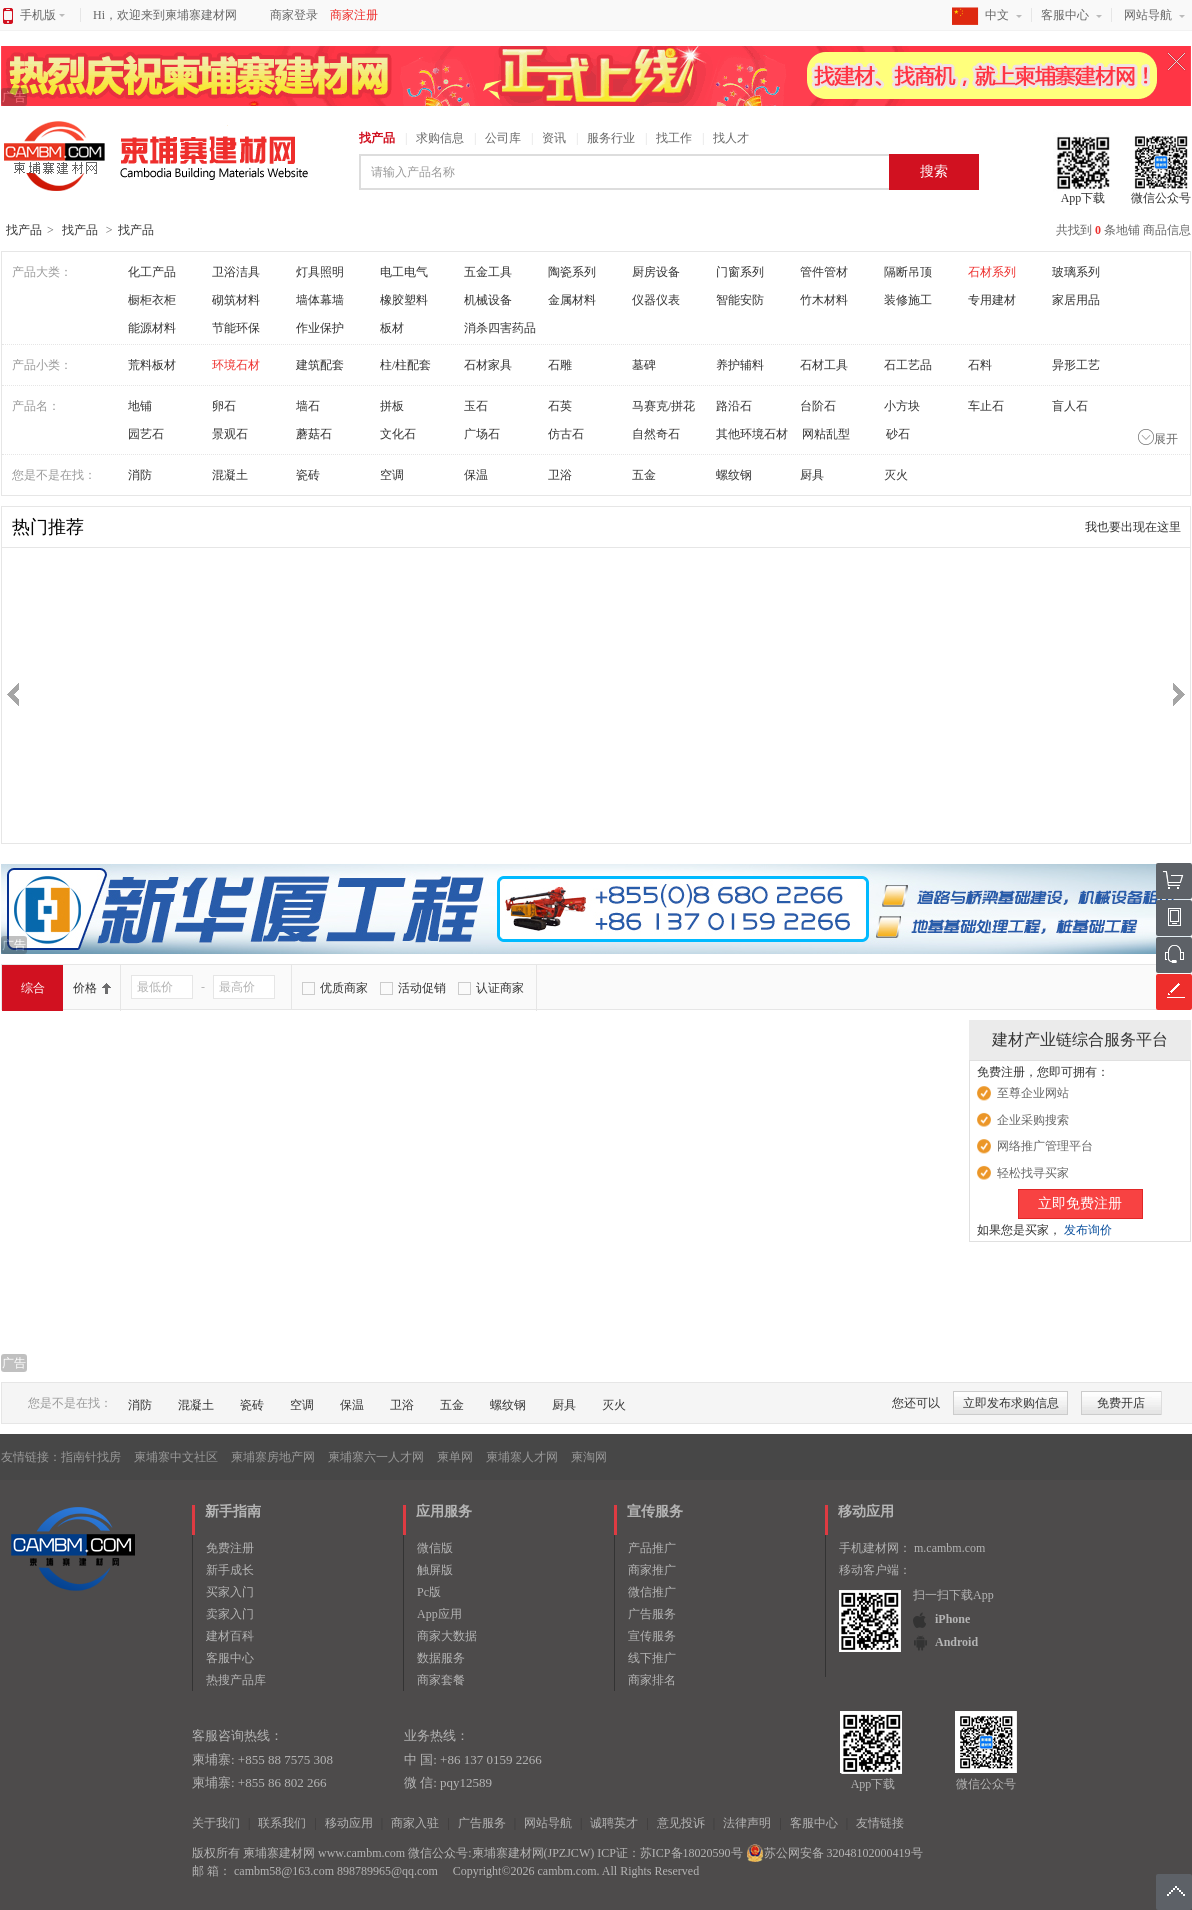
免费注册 (230, 1548)
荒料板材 (152, 365)
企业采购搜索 (1033, 1120)
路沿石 (734, 406)
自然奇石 (656, 434)
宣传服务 (652, 1636)
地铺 (140, 406)
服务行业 (611, 138)
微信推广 (652, 1592)
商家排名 (652, 1680)
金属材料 (572, 300)
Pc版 (429, 1592)
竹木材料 (824, 300)
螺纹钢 (734, 475)
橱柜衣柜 (152, 300)
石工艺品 (908, 365)
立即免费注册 (1080, 1203)
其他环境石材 (752, 434)
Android (956, 1642)
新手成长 (230, 1570)
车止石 (986, 406)
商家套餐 (441, 1680)
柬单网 (455, 1457)
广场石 (482, 434)
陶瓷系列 (572, 272)
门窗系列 (740, 272)
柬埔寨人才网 (522, 1457)
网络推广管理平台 (1045, 1146)
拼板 (392, 406)
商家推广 (652, 1570)
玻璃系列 (1076, 272)
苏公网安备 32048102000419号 (834, 1853)
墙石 (308, 406)
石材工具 (824, 365)
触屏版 (435, 1570)
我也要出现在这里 (1133, 527)
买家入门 (230, 1592)
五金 (644, 475)
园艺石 (146, 434)
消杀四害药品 (500, 328)
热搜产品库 (236, 1680)
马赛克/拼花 (663, 406)
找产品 (377, 138)
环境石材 (236, 365)
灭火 (896, 475)
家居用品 (1076, 300)
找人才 (731, 138)
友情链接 (880, 1823)
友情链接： (31, 1457)
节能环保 (236, 328)
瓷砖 (308, 475)
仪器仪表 (656, 300)
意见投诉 (681, 1823)
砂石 (898, 434)
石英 (560, 406)
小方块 (902, 406)
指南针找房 (91, 1457)
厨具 (812, 475)
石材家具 (488, 365)
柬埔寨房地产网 (273, 1457)
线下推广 (652, 1658)
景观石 (230, 434)
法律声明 (747, 1823)
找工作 (674, 138)
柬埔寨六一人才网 (376, 1457)
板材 (392, 328)
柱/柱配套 (405, 365)
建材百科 (230, 1636)
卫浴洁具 (236, 272)
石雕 (560, 365)
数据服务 (441, 1658)
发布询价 (1088, 1230)
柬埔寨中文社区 (176, 1457)
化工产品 (152, 272)
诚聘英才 (614, 1823)
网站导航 (1148, 15)
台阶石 (818, 406)
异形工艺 (1076, 365)
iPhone (952, 1619)
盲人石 (1070, 406)
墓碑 (644, 365)
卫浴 (560, 475)
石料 (980, 365)
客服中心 (1065, 15)
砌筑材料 (236, 300)
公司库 (503, 138)
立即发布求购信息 (1011, 1403)
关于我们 (216, 1823)
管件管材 (824, 272)
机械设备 (488, 300)
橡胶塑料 (404, 300)
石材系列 (992, 272)
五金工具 (488, 272)
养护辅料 (740, 365)
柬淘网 (589, 1457)
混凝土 (230, 475)
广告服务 (652, 1614)
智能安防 (740, 300)
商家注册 (354, 15)
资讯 (554, 138)
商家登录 (294, 15)
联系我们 (282, 1823)
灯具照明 (320, 272)
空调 (392, 475)
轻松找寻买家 (1033, 1173)
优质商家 (344, 988)
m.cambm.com (949, 1548)
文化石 (398, 434)
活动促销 (422, 988)
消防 (140, 475)
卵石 (224, 406)
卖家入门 (230, 1614)
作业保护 (320, 328)
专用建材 (992, 300)
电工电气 (404, 272)
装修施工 (908, 300)
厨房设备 (656, 272)
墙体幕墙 (320, 300)
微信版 (435, 1548)
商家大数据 (447, 1636)
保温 (476, 475)
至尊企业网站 (1033, 1093)
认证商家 (500, 988)
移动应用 (349, 1823)
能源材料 (152, 328)
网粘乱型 (826, 434)
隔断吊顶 (908, 272)
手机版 (42, 15)
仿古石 (566, 434)
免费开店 (1121, 1403)
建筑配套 (320, 365)
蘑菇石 (314, 434)
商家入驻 (415, 1823)
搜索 (934, 171)
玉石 (476, 406)
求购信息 (440, 138)
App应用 (439, 1614)
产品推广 (652, 1548)
